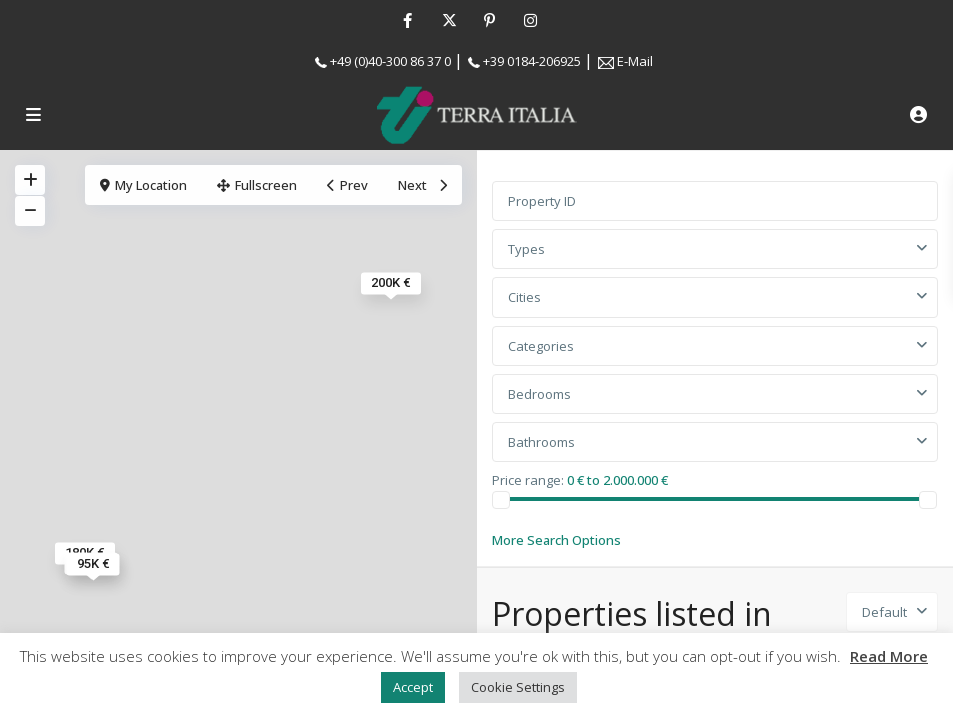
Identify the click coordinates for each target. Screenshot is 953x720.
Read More (889, 656)
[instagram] (530, 20)
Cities (524, 297)
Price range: (528, 479)
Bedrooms (539, 394)
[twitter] (448, 20)
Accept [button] (413, 687)
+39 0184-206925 (532, 61)
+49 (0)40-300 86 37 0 (390, 61)
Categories (541, 346)
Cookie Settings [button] (518, 687)
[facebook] (407, 20)
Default (884, 612)
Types (526, 249)
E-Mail (635, 61)
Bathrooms (541, 442)
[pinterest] (489, 20)
